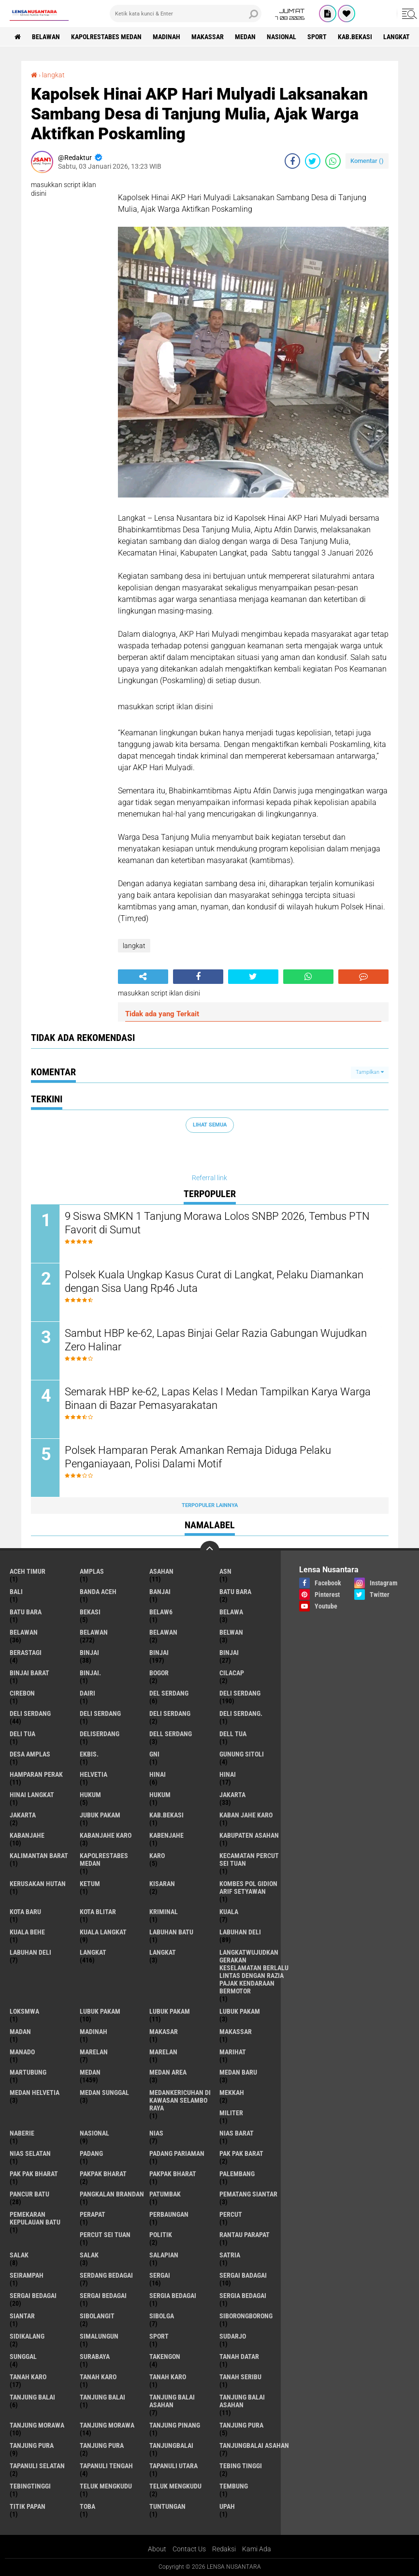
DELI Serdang (100, 1713)
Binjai (159, 1652)
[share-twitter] (312, 161)
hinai (157, 1774)
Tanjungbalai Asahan (254, 2445)
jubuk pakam (100, 1815)
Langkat (162, 1952)
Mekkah (231, 2092)
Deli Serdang (30, 1713)
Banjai (160, 1591)
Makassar (207, 37)
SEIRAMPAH (26, 2275)
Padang (91, 2153)
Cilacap (231, 1673)
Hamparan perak (36, 1774)
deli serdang (239, 1693)
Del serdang (168, 1693)
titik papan (27, 2506)
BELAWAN (46, 37)
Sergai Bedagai (103, 2295)
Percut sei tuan (105, 2235)
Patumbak (165, 2194)
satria (229, 2255)
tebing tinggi (240, 2466)
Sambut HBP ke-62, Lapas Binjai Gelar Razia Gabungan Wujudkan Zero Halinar (216, 1340)
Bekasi (90, 1612)
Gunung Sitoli (241, 1754)
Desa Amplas (30, 1754)
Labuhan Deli (30, 1952)
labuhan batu (171, 1932)
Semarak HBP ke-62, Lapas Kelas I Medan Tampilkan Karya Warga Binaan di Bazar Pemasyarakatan (218, 1399)
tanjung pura (241, 2425)
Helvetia (93, 1774)
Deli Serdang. (240, 1713)
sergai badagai (243, 2275)
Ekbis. (89, 1754)
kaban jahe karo (246, 1815)
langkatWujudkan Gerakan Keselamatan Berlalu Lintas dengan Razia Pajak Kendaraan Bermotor (254, 1971)
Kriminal (163, 1912)
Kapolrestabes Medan (106, 37)
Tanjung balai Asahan (242, 2401)
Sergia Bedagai (242, 2295)
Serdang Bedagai (106, 2275)
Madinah (166, 37)
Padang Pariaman (176, 2153)
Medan (245, 37)
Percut (230, 2214)
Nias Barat (236, 2133)
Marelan (163, 2052)
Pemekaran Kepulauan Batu (35, 2218)
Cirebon (22, 1693)
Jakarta (23, 1815)
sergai (159, 2275)
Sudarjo (232, 2336)
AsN (225, 1571)
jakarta (232, 1795)
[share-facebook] (292, 161)
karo (157, 1855)
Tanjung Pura (102, 2445)
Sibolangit (97, 2316)
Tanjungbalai (171, 2445)
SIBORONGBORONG (246, 2316)
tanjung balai (32, 2397)
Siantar (22, 2316)
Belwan (231, 1632)
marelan (94, 2052)
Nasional (281, 37)
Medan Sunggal (104, 2092)
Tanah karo (98, 2377)
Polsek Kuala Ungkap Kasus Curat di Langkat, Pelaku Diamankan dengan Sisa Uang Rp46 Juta (214, 1282)
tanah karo (28, 2377)
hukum (90, 1795)
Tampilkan (370, 1072)
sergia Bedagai (172, 2295)
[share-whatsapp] (333, 161)
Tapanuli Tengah (106, 2466)
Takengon (164, 2356)
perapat (92, 2214)
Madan (20, 2031)
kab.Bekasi (355, 37)
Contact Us (189, 2549)
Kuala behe (27, 1932)
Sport (317, 37)
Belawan (94, 1632)
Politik (160, 2235)
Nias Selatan (30, 2153)
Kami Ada (256, 2549)
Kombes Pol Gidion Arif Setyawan (248, 1887)
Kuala (228, 1912)
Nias (156, 2133)
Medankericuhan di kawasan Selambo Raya (180, 2100)
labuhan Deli (240, 1932)
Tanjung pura (32, 2445)
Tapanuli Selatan (37, 2466)
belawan (24, 1632)
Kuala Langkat (103, 1932)
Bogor (159, 1673)
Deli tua (22, 1734)
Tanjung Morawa (107, 2425)
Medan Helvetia (34, 2092)
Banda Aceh (98, 1591)
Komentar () (367, 160)
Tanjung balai (102, 2397)
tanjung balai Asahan (172, 2401)
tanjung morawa (37, 2425)
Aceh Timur (27, 1571)
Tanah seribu (240, 2377)
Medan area (168, 2072)
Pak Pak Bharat (34, 2174)
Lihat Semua (210, 1125)
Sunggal (23, 2356)
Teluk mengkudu (175, 2486)
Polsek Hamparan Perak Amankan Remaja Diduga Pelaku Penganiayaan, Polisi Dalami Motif (198, 1457)
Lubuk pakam (239, 2011)
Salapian (163, 2255)
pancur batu (29, 2194)
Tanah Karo (167, 2377)
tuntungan (167, 2506)
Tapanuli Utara (173, 2466)
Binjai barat (29, 1673)
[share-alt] (143, 976)
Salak (89, 2255)
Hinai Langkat (32, 1795)
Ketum (90, 1884)
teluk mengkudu (106, 2486)
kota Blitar (98, 1912)
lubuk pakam (100, 2011)
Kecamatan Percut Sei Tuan (249, 1859)
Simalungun (99, 2336)
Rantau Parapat (244, 2235)
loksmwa (24, 2011)
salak (19, 2255)
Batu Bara (26, 1612)
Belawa (231, 1612)
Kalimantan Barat (39, 1855)
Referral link (209, 1178)
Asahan (161, 1571)
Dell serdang (170, 1734)
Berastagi (26, 1652)
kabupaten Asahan (249, 1835)
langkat (396, 37)
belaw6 (161, 1612)
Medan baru (238, 2072)
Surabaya (95, 2356)
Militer (231, 2113)
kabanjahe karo (105, 1835)
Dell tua (232, 1734)
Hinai (227, 1774)
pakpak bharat (103, 2174)
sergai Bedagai (33, 2295)
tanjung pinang (174, 2425)
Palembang (237, 2174)
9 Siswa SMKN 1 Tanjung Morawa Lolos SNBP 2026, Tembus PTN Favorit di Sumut (217, 1223)
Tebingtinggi (30, 2486)
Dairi (87, 1693)
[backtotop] (209, 1550)
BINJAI (229, 1652)
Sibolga (161, 2316)
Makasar (163, 2031)
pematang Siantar (248, 2194)
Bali (16, 1591)
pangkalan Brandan (112, 2194)
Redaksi (224, 2549)
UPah (227, 2506)
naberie (22, 2133)
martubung (28, 2072)
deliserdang (99, 1734)
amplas (92, 1571)
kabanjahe (27, 1835)
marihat (232, 2052)
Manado (22, 2052)
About (157, 2549)
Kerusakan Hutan (38, 1884)
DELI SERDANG (169, 1713)
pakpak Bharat (172, 2174)
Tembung (233, 2486)
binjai (89, 1652)
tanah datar (239, 2356)
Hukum (160, 1795)
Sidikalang (27, 2336)
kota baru (25, 1912)
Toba (87, 2506)
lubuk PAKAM (169, 2011)
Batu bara (235, 1591)
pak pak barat (241, 2153)
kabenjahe (166, 1835)
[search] (185, 13)
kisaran (162, 1884)
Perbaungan (168, 2214)
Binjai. (90, 1673)
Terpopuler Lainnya (210, 1505)
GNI (154, 1754)
